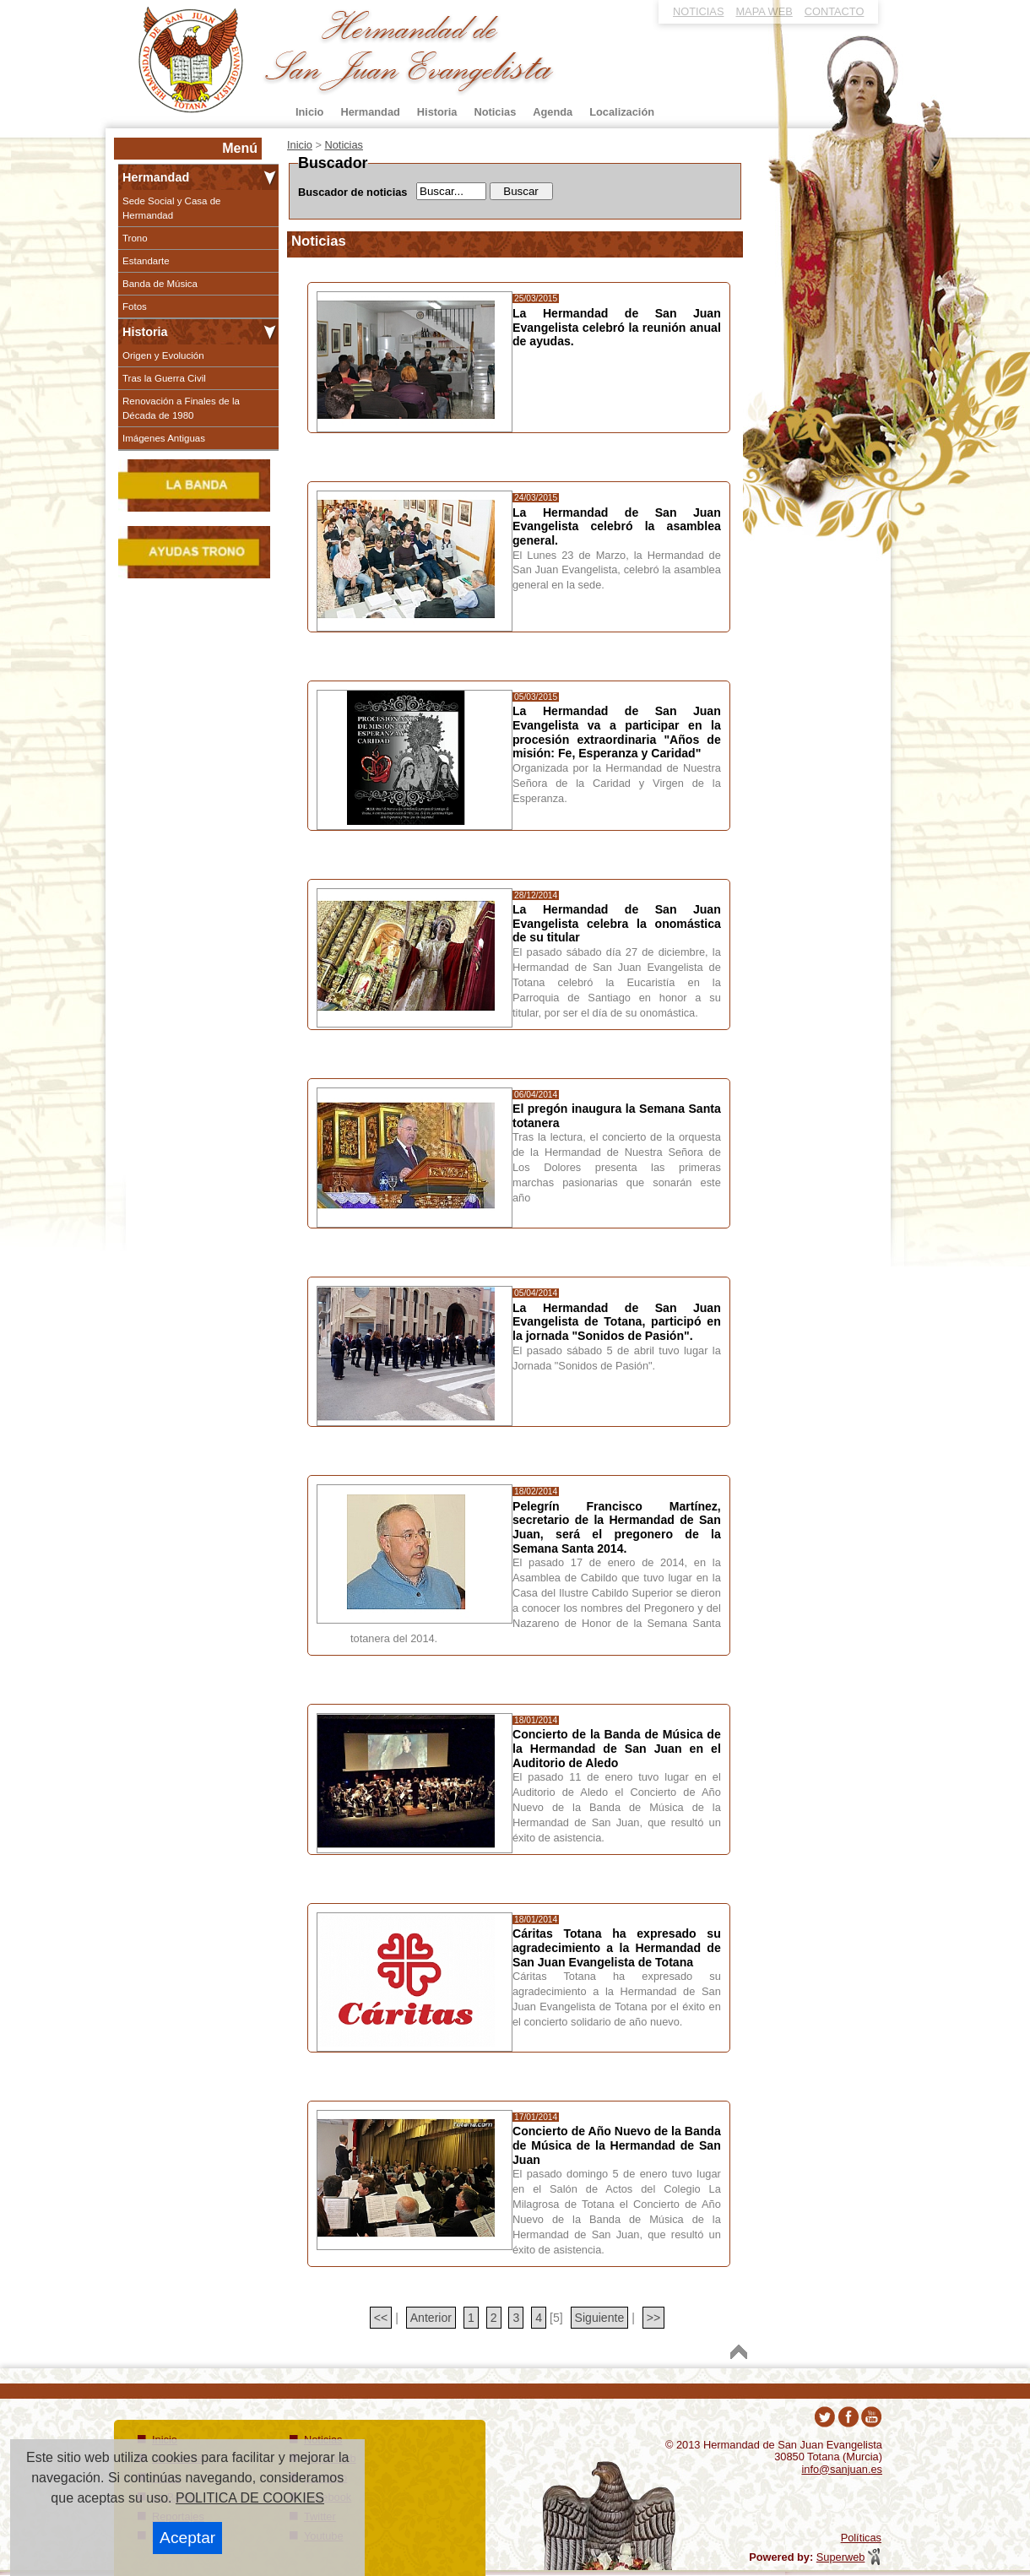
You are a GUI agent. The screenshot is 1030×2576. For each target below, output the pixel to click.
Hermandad (155, 177)
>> (653, 2317)
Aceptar (187, 2537)
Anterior (431, 2317)
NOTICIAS (698, 11)
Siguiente (600, 2317)
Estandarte (146, 261)
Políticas (861, 2537)
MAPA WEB (763, 11)
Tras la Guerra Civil (164, 378)
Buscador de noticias (352, 192)
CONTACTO (835, 11)
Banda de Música (160, 284)
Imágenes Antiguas (163, 438)
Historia (145, 332)
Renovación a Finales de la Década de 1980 (181, 408)
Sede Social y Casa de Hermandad (171, 208)
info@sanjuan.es (841, 2469)
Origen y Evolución (163, 355)
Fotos (134, 306)
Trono (135, 238)
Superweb (840, 2557)
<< (381, 2317)
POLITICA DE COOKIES (250, 2498)
